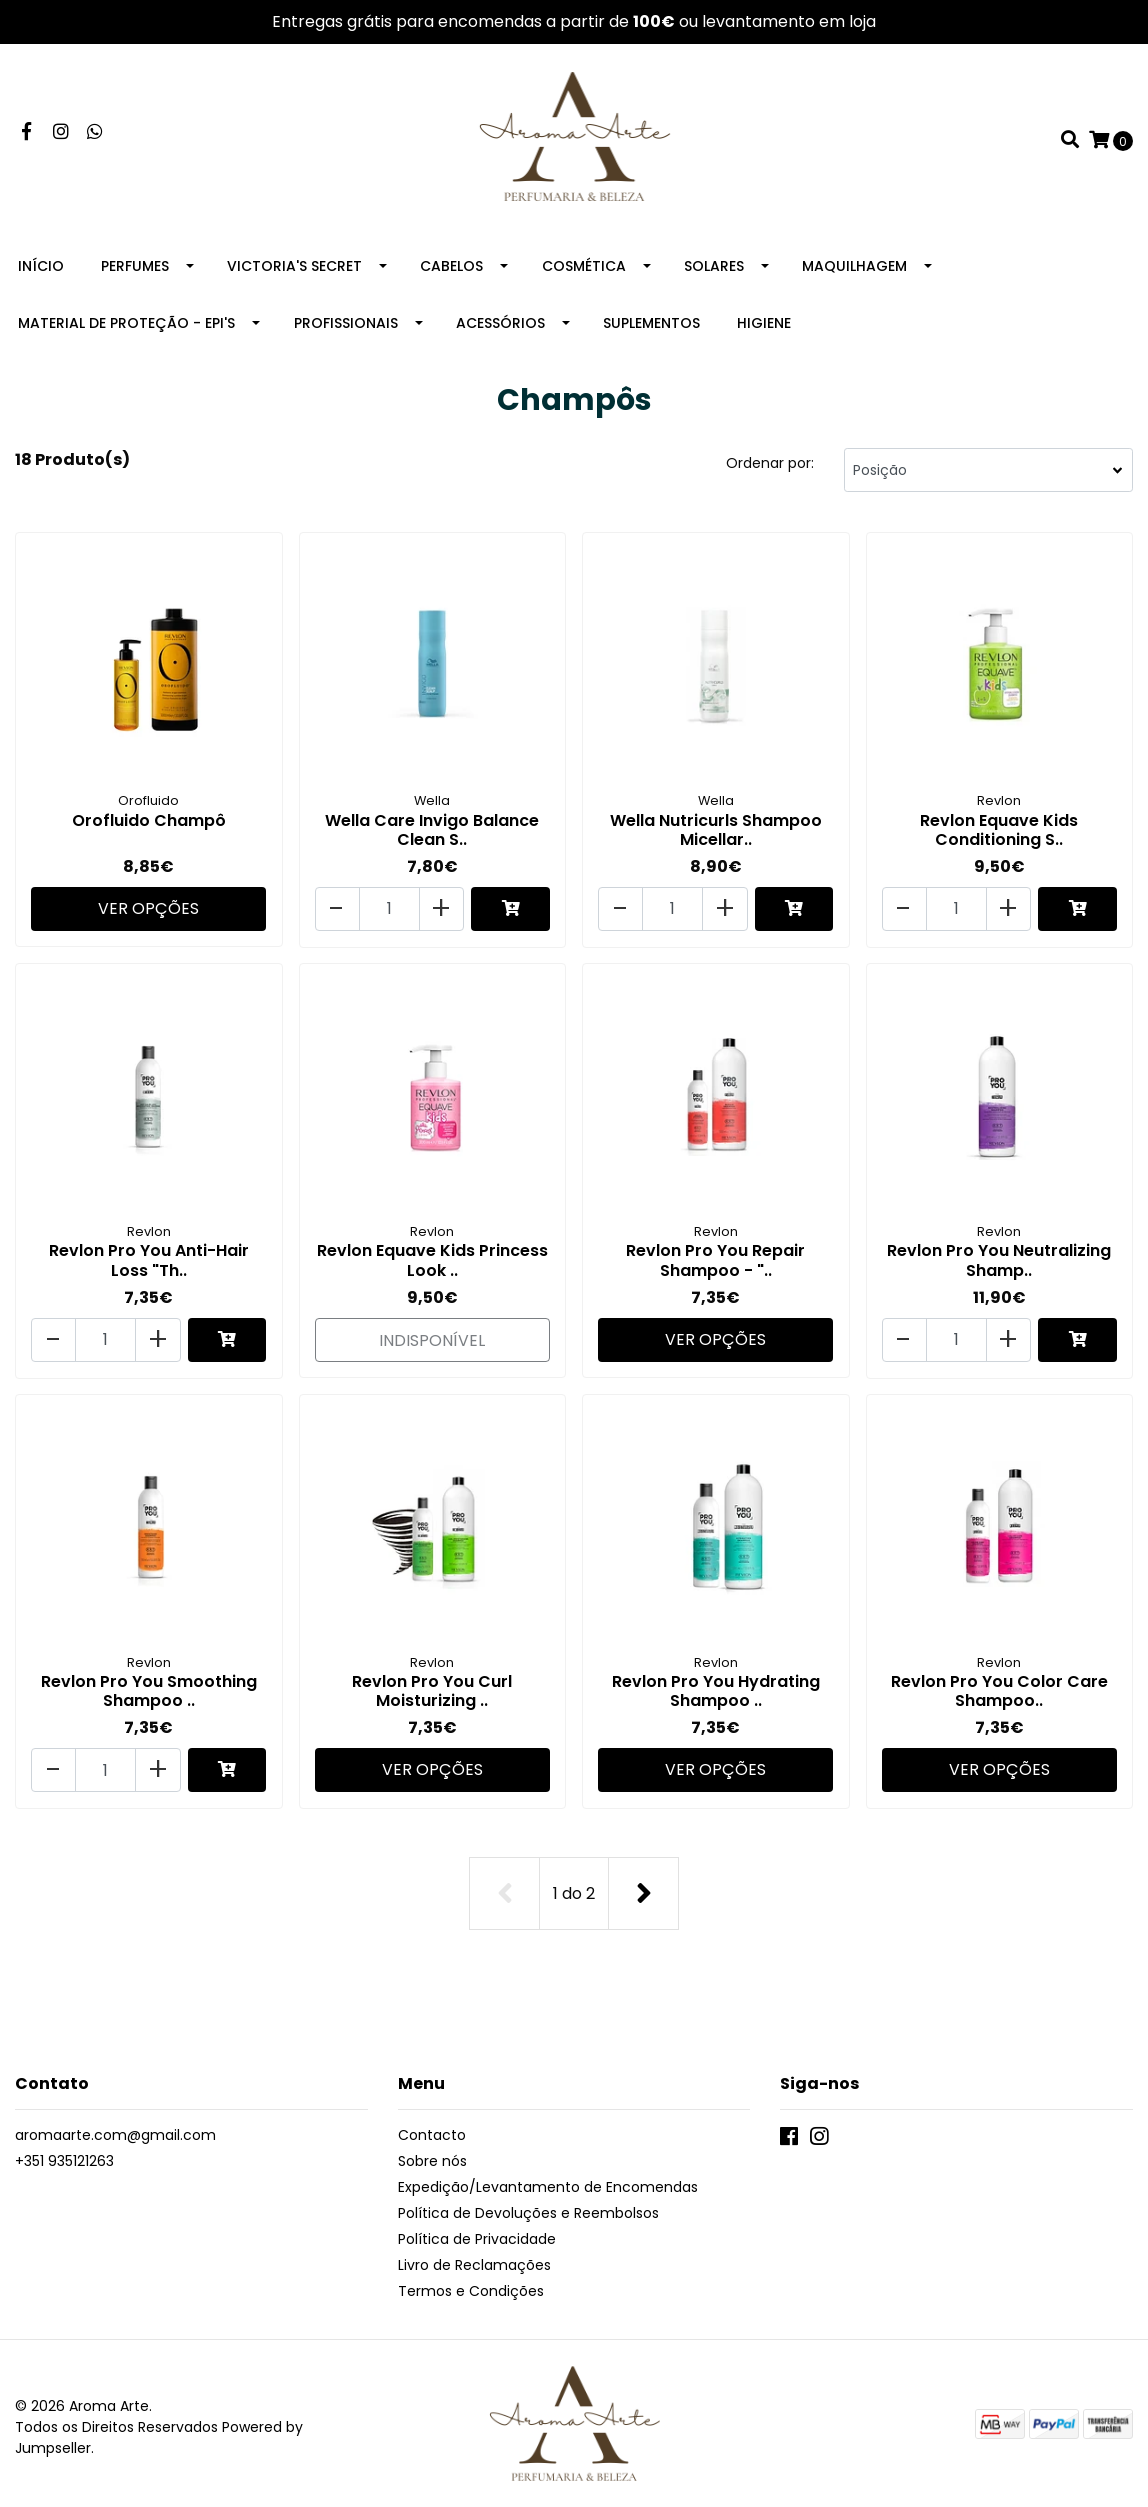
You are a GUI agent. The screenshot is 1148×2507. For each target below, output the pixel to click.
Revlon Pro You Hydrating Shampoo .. (716, 1688)
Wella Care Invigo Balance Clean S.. (432, 833)
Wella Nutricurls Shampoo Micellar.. (716, 833)
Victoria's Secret (294, 270)
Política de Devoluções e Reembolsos (528, 2205)
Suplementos (651, 327)
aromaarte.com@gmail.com (115, 2127)
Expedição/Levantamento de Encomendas (548, 2179)
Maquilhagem (854, 270)
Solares (714, 270)
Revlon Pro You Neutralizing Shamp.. (999, 1260)
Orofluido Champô (149, 823)
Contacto (432, 2127)
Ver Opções (148, 908)
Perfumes (135, 270)
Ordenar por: (770, 467)
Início (41, 270)
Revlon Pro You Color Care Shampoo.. (999, 1688)
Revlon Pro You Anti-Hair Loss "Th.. (149, 1260)
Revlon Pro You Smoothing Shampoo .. (149, 1688)
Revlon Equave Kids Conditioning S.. (999, 833)
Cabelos (451, 270)
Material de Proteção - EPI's (126, 327)
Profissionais (346, 327)
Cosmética (584, 270)
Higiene (764, 327)
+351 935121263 (64, 2153)
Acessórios (500, 327)
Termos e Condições (471, 2283)
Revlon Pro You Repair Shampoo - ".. (715, 1260)
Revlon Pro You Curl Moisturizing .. (432, 1688)
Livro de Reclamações (474, 2257)
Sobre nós (432, 2153)
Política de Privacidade (477, 2231)
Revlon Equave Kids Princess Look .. (432, 1260)
